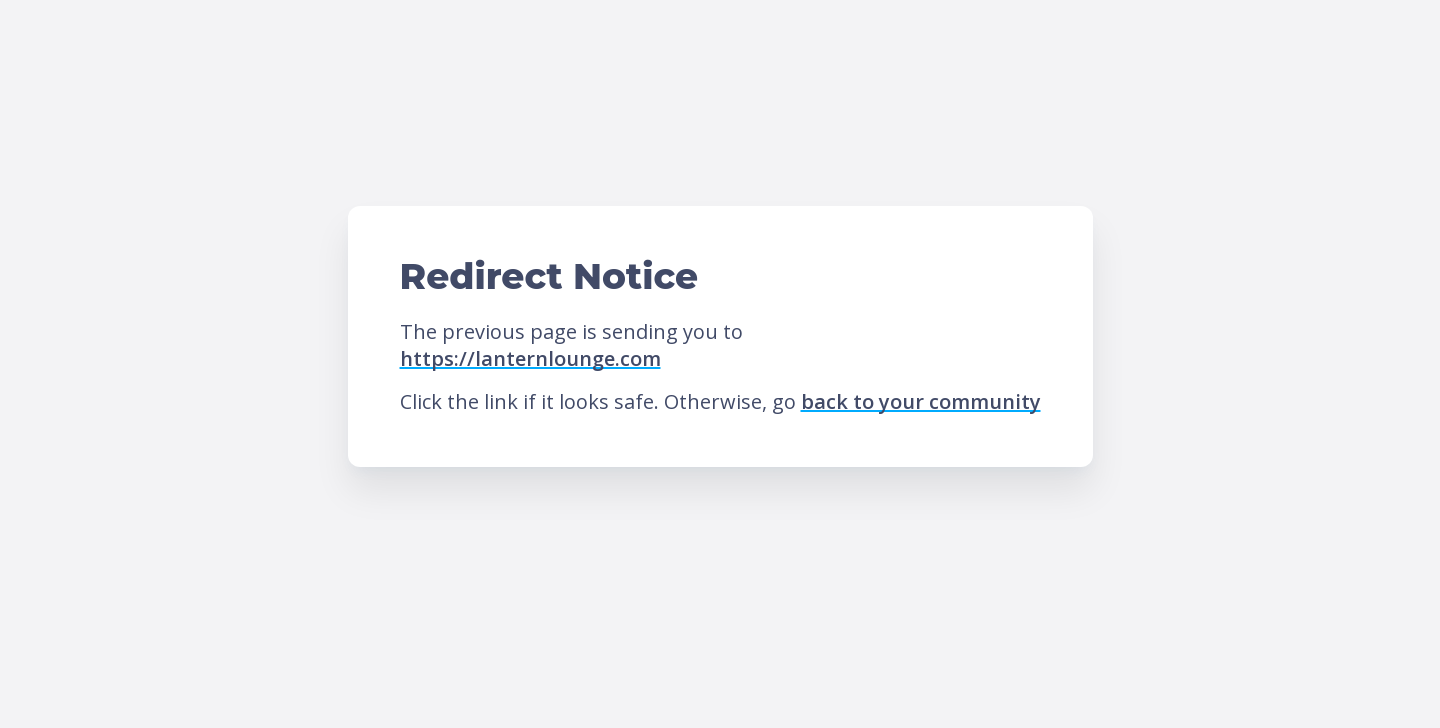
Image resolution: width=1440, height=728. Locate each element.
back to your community (921, 401)
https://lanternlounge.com (530, 358)
